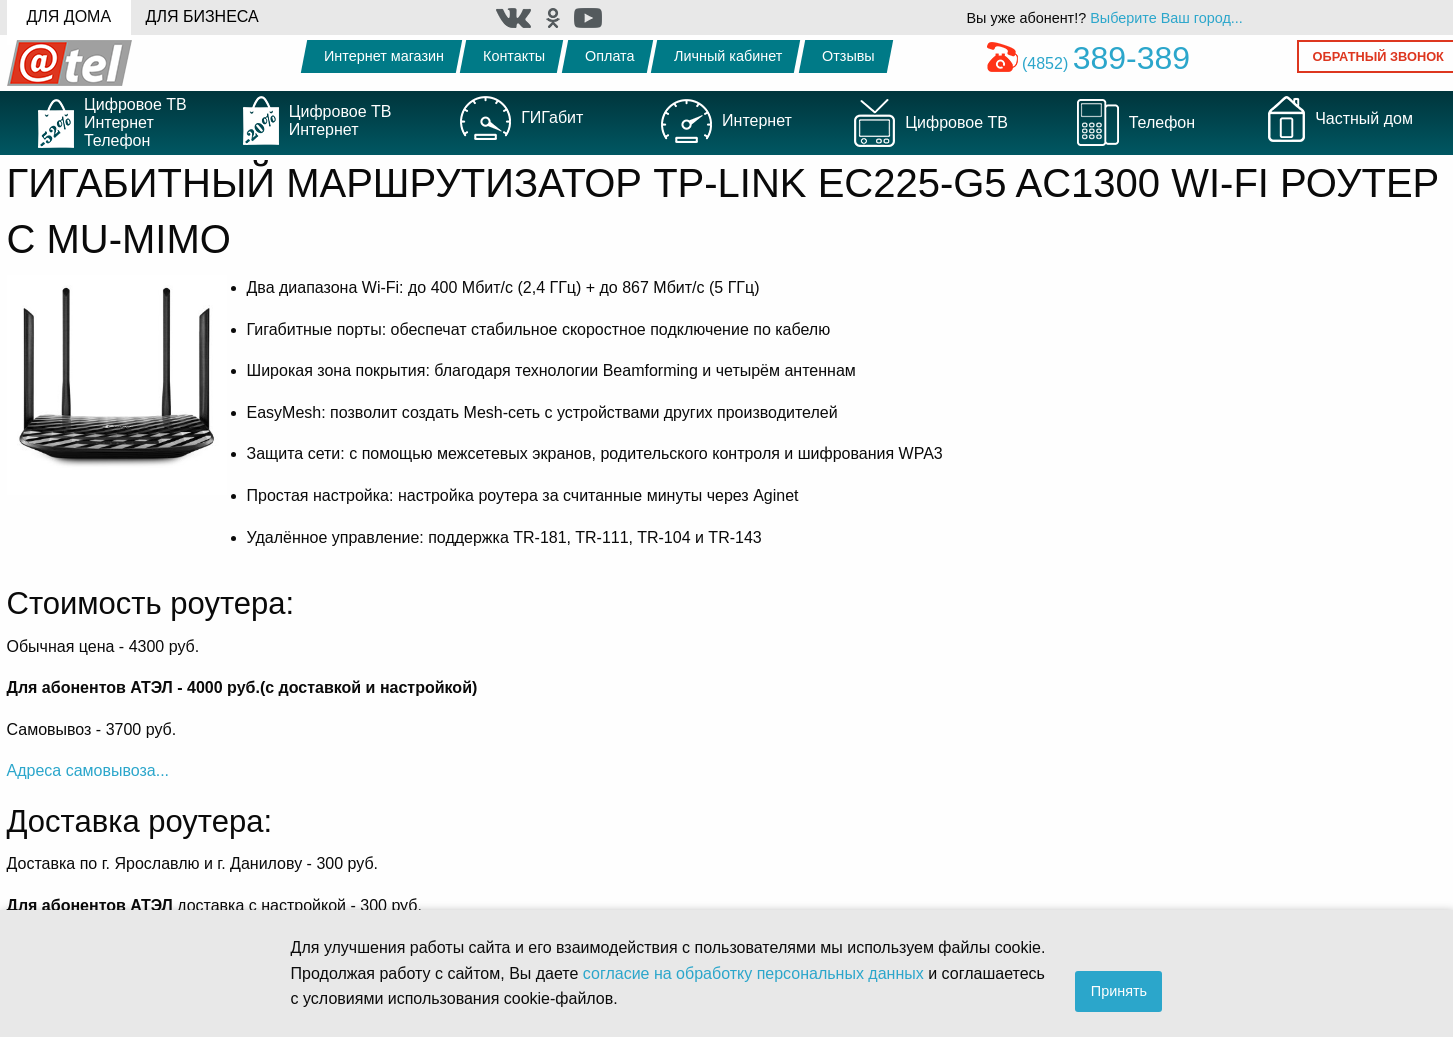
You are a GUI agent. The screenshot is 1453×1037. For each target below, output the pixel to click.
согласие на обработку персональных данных (753, 973)
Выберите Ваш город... (1166, 18)
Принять (1119, 991)
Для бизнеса (202, 16)
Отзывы (848, 56)
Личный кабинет (728, 56)
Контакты (514, 56)
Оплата (610, 56)
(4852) (1089, 63)
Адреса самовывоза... (88, 770)
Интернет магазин (384, 56)
